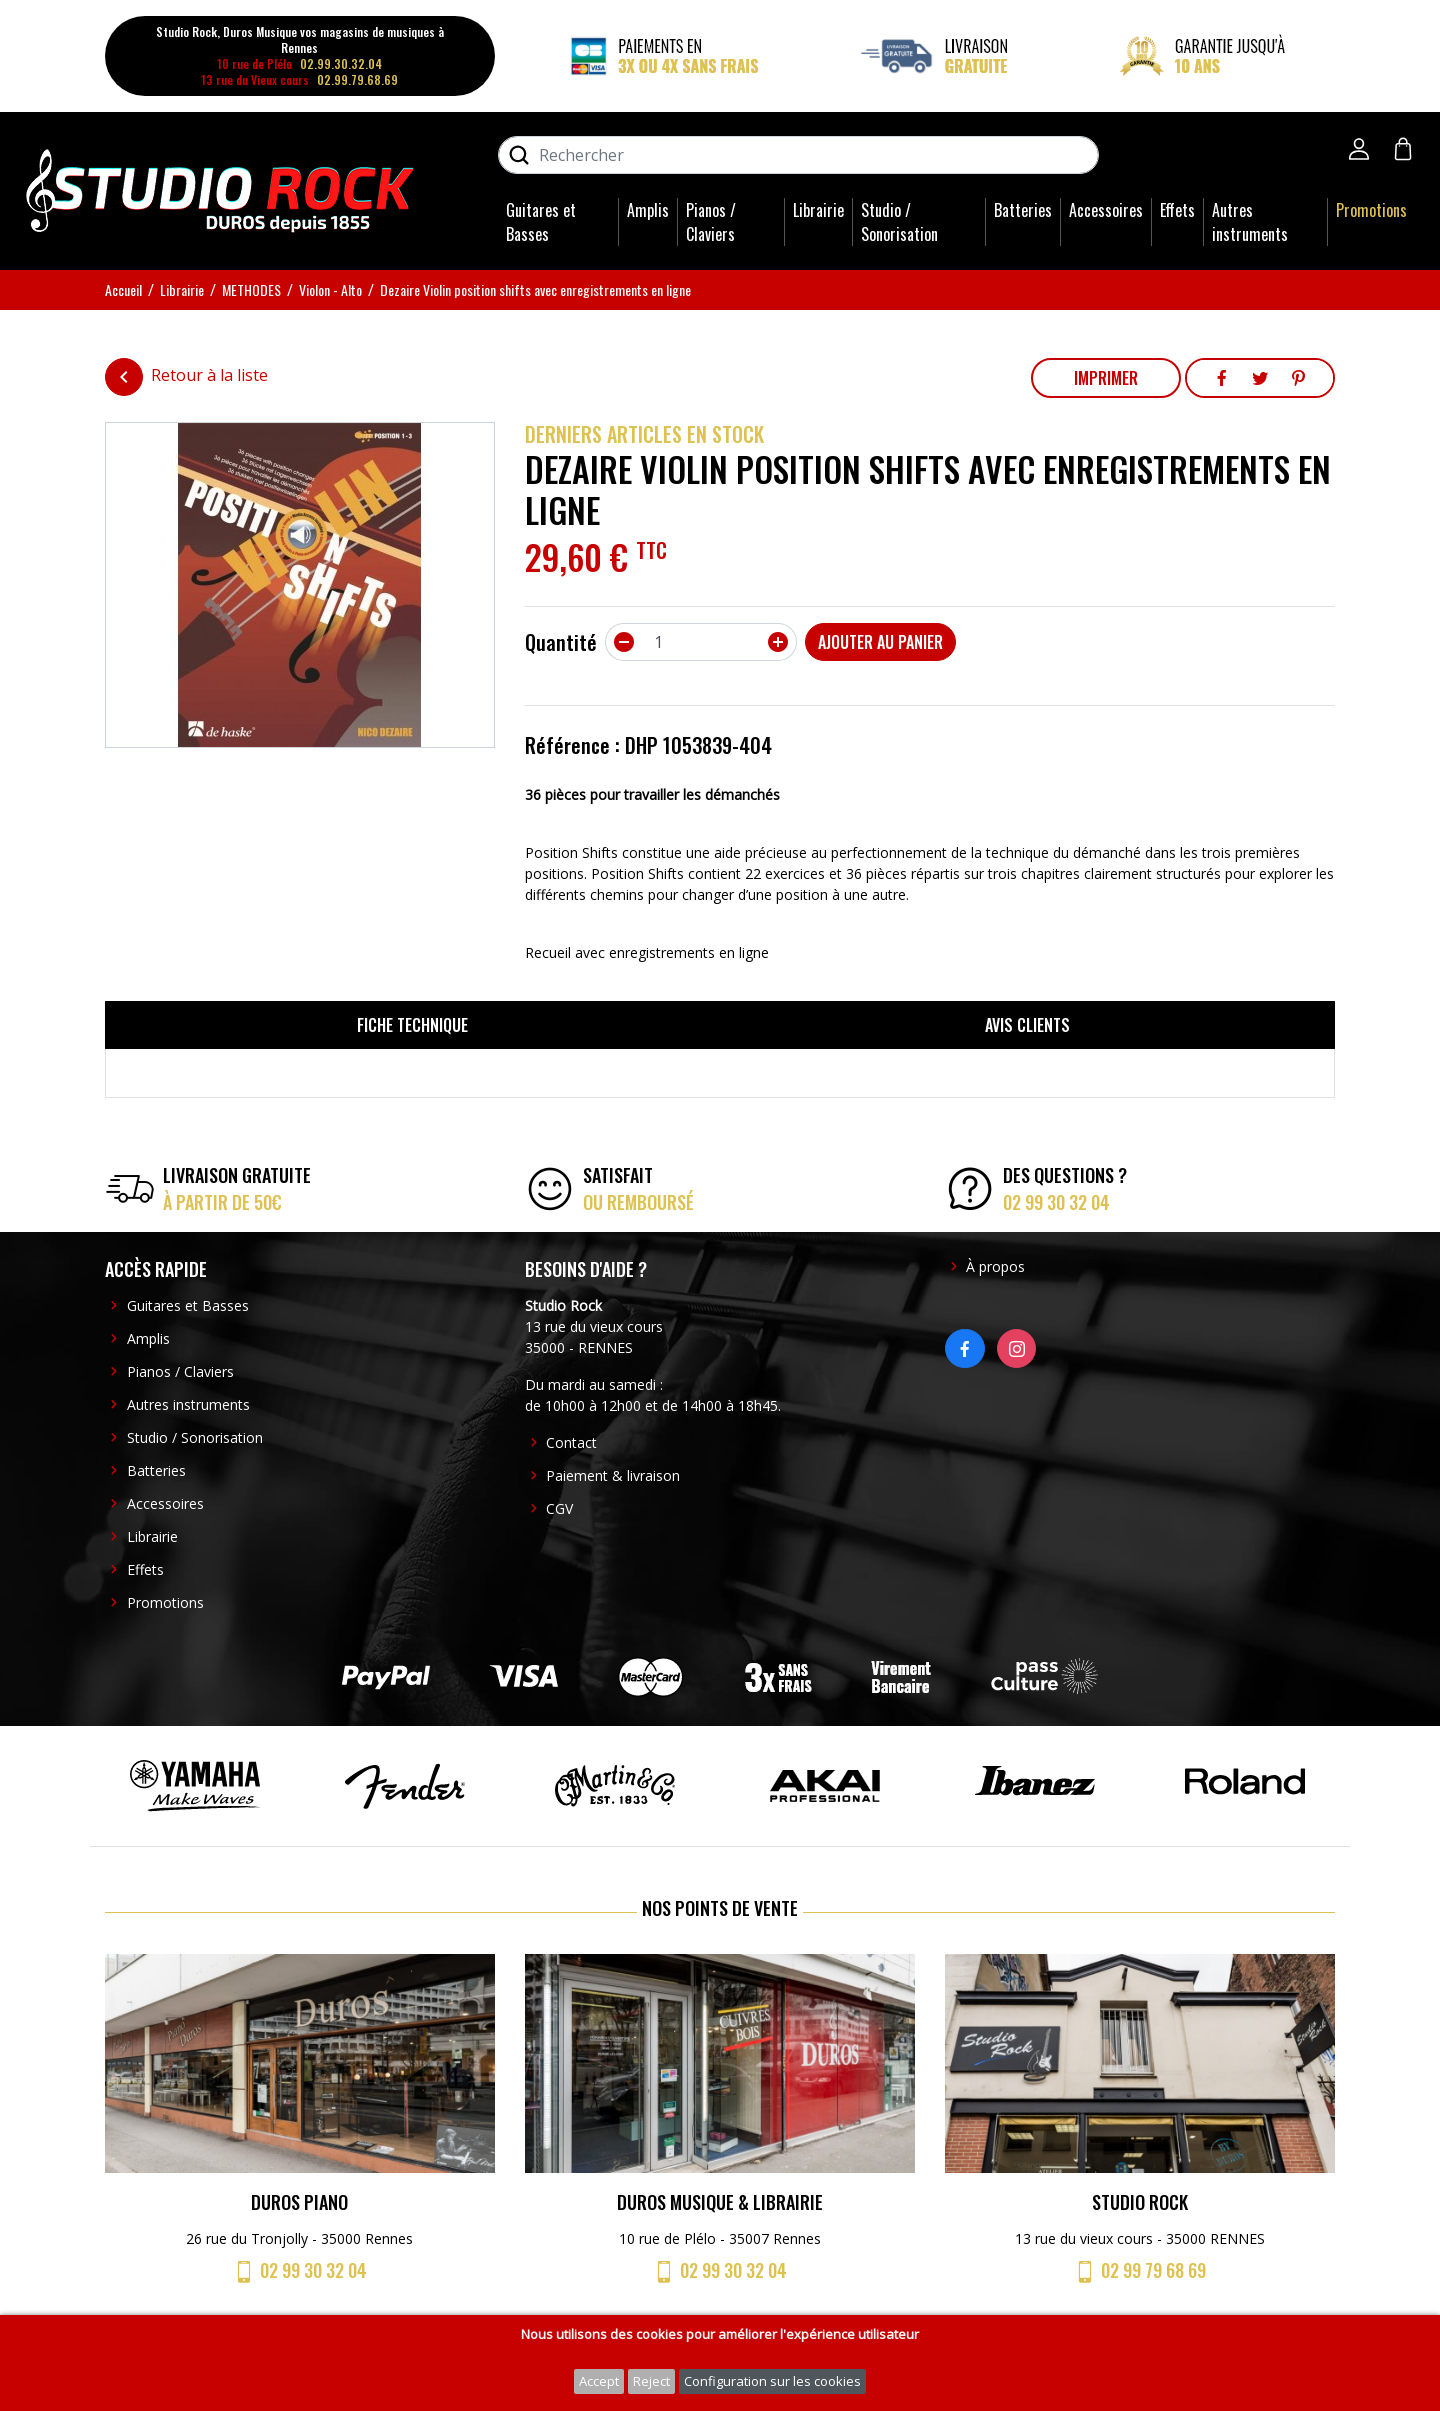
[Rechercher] (798, 155)
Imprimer (1106, 378)
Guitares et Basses (541, 222)
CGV (559, 1508)
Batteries (1023, 210)
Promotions (1371, 210)
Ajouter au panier (880, 642)
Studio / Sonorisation (899, 222)
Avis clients (1027, 1025)
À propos (995, 1266)
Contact (571, 1442)
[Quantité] (701, 642)
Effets (1177, 210)
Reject (651, 2381)
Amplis (648, 210)
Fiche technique (412, 1025)
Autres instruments (1250, 222)
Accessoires (1106, 210)
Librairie (818, 210)
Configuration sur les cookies (772, 2381)
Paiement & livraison (613, 1475)
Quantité (561, 642)
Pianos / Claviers (711, 222)
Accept (599, 2381)
